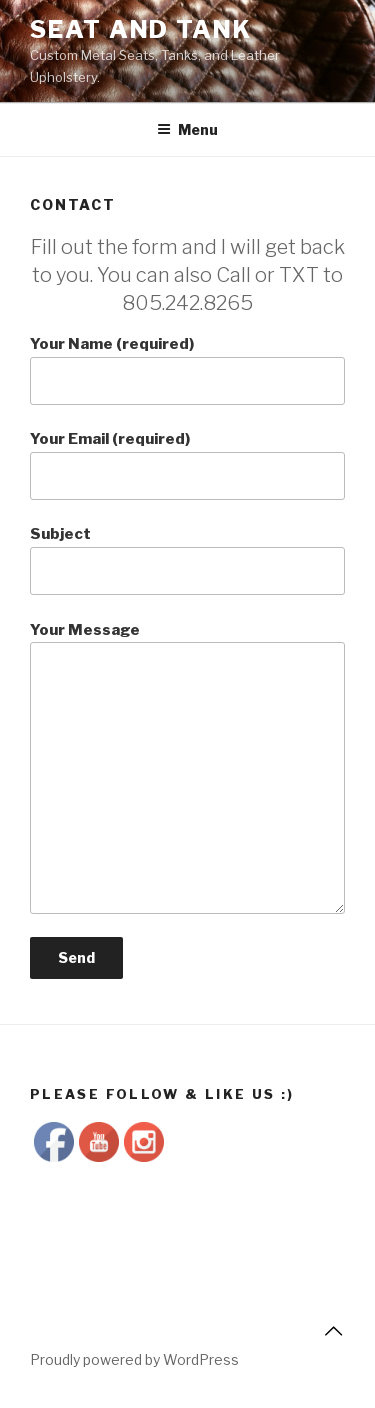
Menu (187, 129)
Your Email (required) (187, 465)
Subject (187, 560)
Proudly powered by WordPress (134, 1359)
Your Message (187, 768)
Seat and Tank (141, 29)
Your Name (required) (187, 370)
